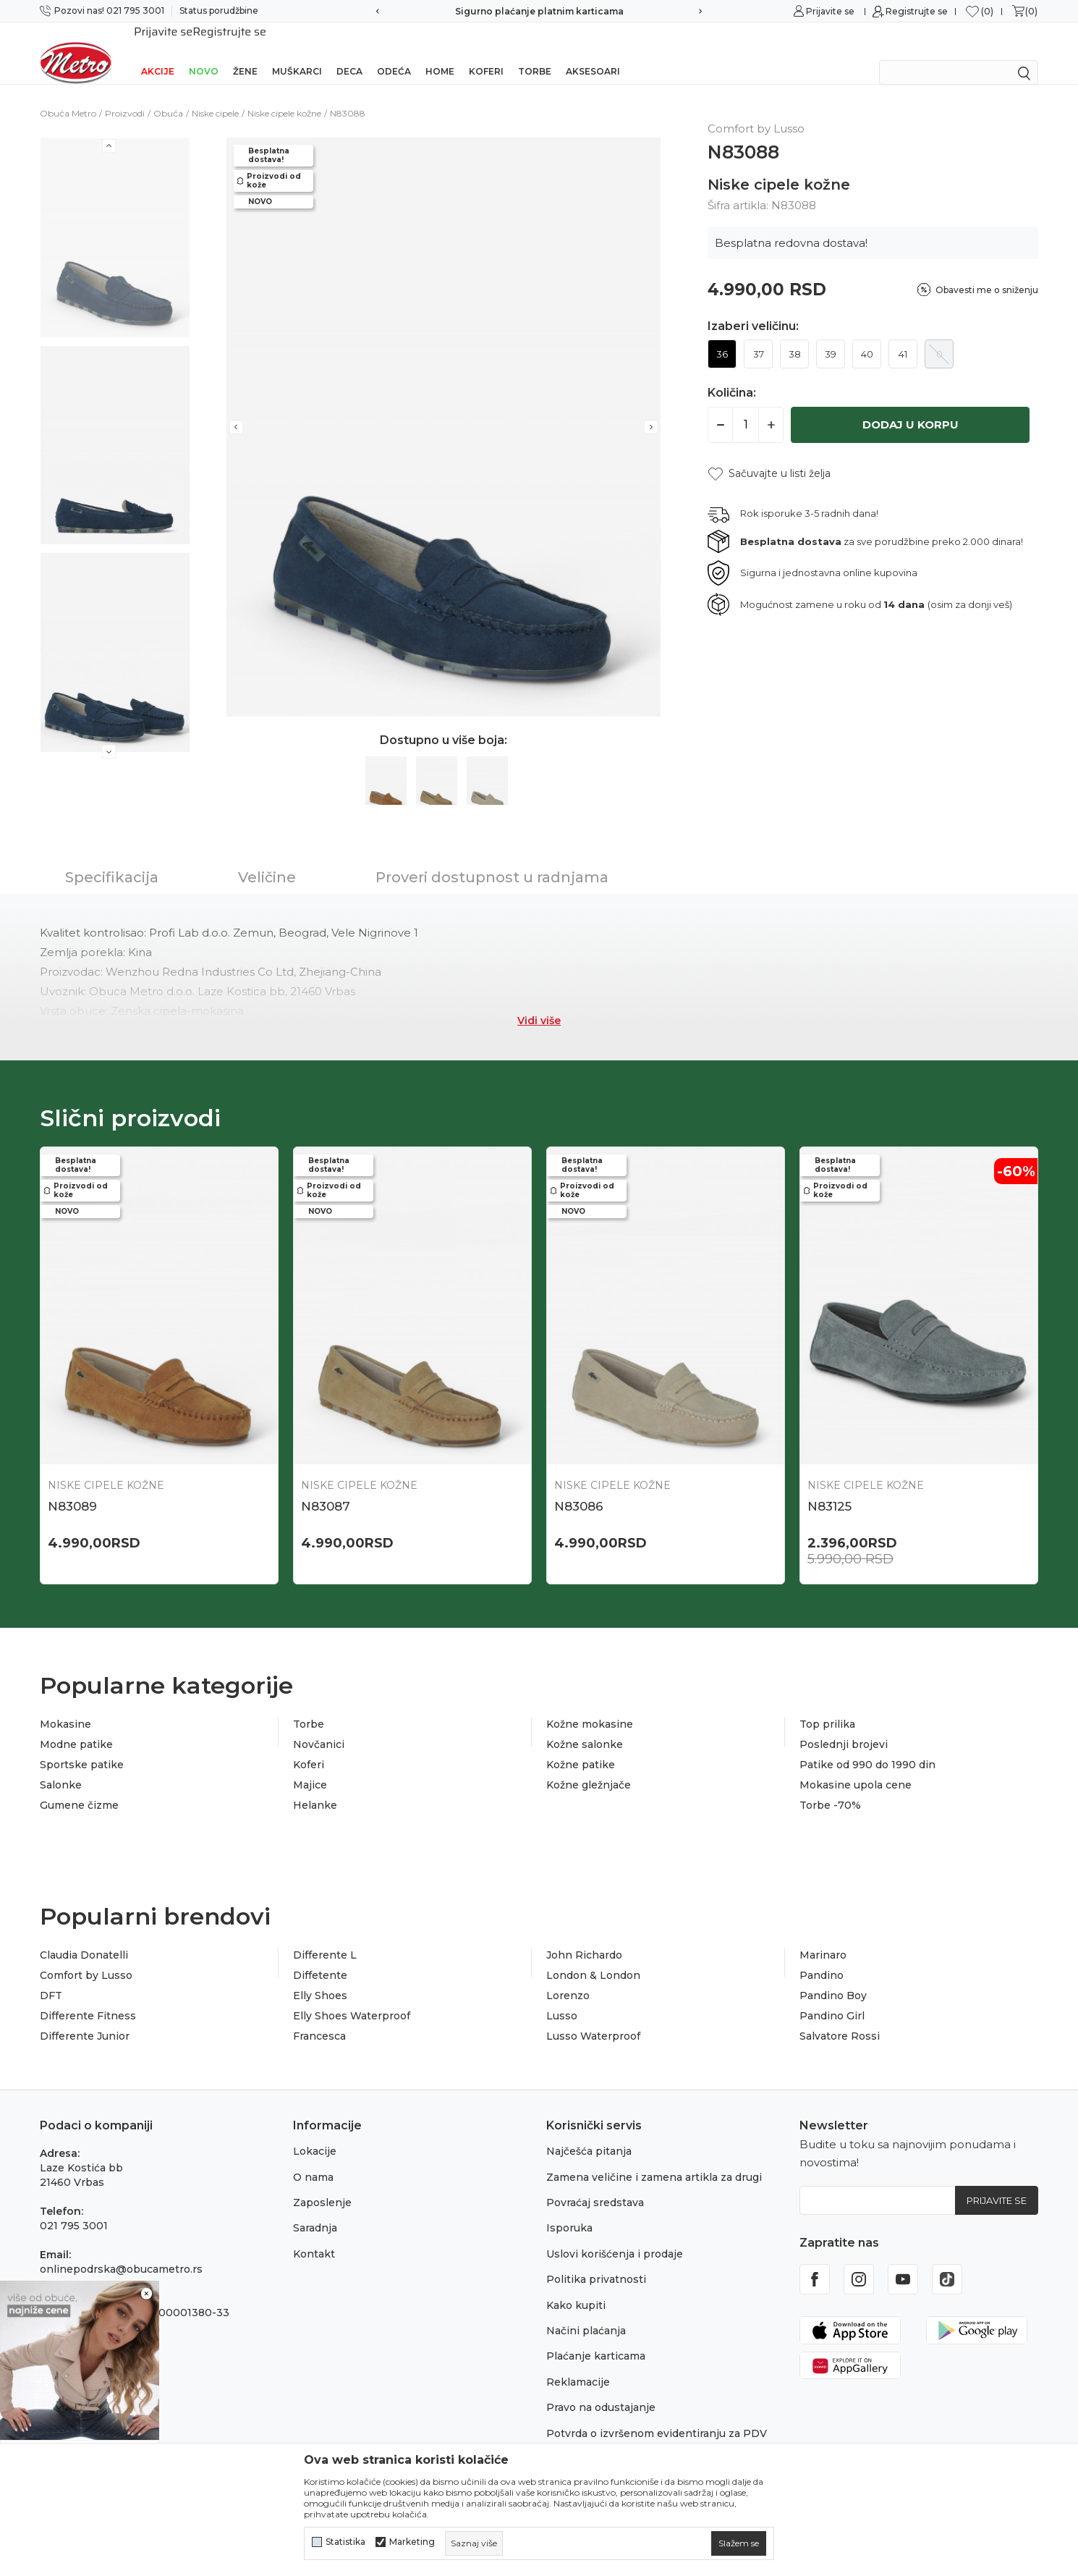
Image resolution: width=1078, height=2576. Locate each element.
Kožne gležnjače (588, 1766)
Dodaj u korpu (910, 406)
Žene (245, 52)
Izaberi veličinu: (753, 307)
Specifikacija (111, 858)
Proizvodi (125, 94)
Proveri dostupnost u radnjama (491, 858)
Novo (203, 52)
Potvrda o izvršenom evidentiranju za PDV (656, 2414)
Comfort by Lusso (86, 1956)
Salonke (61, 1766)
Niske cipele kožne (284, 94)
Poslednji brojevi (843, 1725)
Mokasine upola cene (855, 1766)
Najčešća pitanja (589, 2132)
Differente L (325, 1936)
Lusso (561, 1996)
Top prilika (827, 1705)
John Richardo (584, 1936)
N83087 (325, 1487)
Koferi (486, 52)
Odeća (394, 52)
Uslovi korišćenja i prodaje (614, 2235)
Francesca (319, 2017)
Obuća (168, 94)
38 (795, 335)
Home (439, 52)
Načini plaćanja (586, 2311)
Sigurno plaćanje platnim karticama (539, 11)
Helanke (315, 1786)
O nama (313, 2158)
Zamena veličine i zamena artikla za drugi (654, 2158)
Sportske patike (82, 1745)
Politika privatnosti (596, 2260)
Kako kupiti (576, 2286)
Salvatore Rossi (839, 2017)
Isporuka (569, 2209)
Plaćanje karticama (595, 2337)
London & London (593, 1956)
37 (758, 335)
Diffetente (320, 1956)
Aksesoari (593, 52)
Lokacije (314, 2132)
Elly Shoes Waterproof (351, 1996)
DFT (51, 1976)
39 (830, 335)
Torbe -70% (830, 1786)
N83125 (829, 1487)
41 (903, 335)
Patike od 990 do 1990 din (867, 1745)
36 (722, 335)
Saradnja (315, 2209)
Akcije (157, 52)
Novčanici (318, 1725)
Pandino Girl (832, 1996)
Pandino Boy (833, 1976)
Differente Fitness (88, 1996)
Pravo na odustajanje (600, 2388)
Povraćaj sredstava (595, 2183)
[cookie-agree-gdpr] (738, 2543)
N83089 (72, 1487)
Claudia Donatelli (84, 1936)
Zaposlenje (322, 2183)
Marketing (412, 2542)
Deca (349, 52)
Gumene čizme (79, 1786)
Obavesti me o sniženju (986, 271)
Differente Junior (85, 2017)
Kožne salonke (584, 1725)
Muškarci (297, 52)
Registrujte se (917, 11)
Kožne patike (580, 1745)
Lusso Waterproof (593, 2017)
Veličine (267, 858)
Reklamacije (578, 2363)
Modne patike (76, 1725)
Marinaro (822, 1936)
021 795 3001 (74, 2206)
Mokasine (65, 1705)
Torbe (534, 52)
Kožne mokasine (589, 1705)
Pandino (821, 1956)
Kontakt (314, 2235)
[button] (769, 455)
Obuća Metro (68, 94)
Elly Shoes (320, 1976)
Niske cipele (215, 94)
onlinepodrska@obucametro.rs (121, 2250)
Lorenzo (568, 1976)
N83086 (578, 1487)
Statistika (345, 2542)
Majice (310, 1766)
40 (867, 335)
